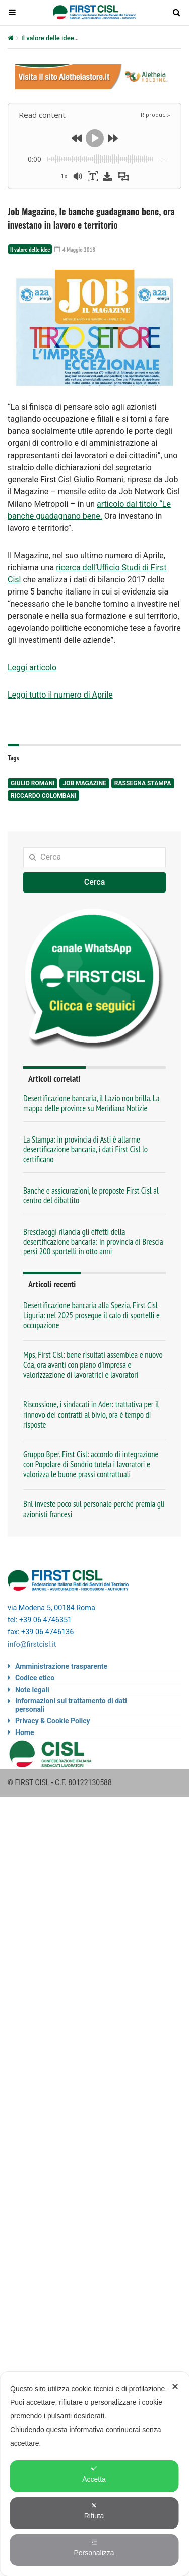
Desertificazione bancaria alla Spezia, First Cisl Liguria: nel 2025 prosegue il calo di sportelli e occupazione (91, 1315)
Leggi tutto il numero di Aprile (60, 695)
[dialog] (94, 2474)
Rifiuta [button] (94, 2511)
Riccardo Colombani (43, 795)
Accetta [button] (94, 2474)
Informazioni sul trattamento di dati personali (71, 1705)
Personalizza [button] (94, 2548)
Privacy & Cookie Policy (52, 1721)
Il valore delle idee (47, 38)
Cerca (94, 882)
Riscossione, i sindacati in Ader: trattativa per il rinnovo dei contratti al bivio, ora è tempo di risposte (91, 1414)
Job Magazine (84, 783)
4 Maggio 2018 (74, 249)
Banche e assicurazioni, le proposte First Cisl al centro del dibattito (91, 1195)
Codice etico (34, 1678)
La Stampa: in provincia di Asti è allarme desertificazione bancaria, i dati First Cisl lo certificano (85, 1149)
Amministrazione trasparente (61, 1666)
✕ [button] (175, 2387)
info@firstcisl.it (32, 1644)
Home (24, 1732)
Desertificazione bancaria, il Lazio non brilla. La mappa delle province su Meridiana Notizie (91, 1103)
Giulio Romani (32, 783)
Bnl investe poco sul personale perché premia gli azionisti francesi (94, 1508)
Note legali (32, 1690)
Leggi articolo (32, 667)
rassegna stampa (142, 783)
